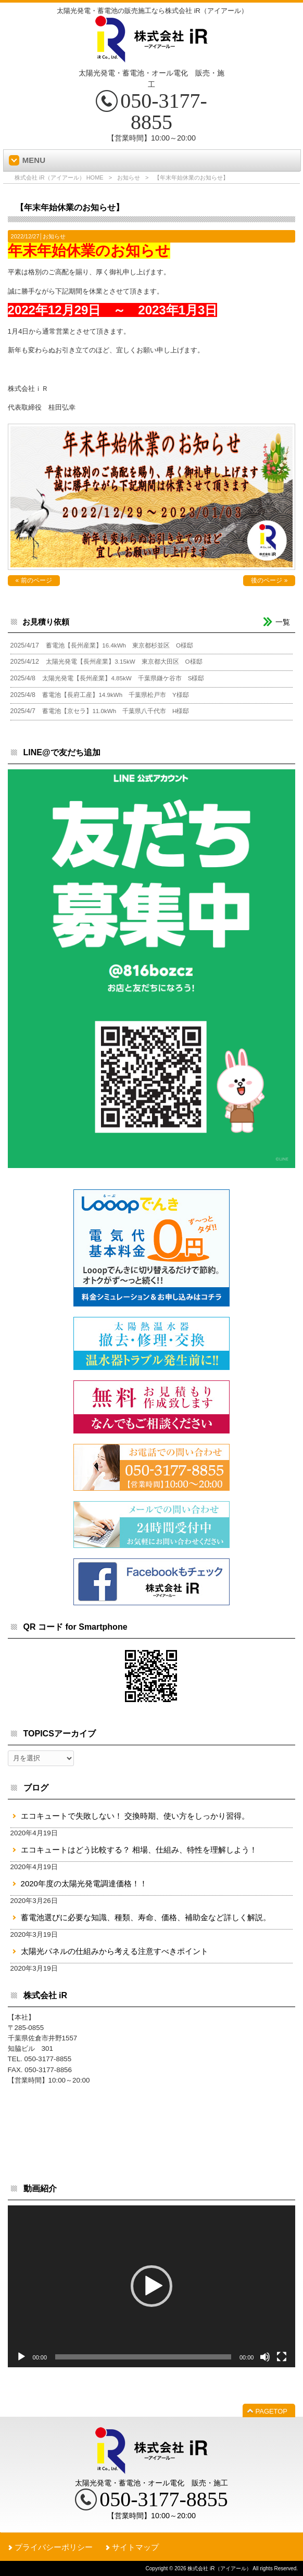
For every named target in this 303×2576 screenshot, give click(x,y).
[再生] (21, 2357)
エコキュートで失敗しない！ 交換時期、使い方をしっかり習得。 (135, 1815)
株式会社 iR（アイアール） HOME (59, 177)
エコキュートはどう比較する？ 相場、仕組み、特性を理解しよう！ (139, 1849)
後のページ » (269, 580)
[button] (151, 2286)
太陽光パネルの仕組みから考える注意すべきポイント (114, 1951)
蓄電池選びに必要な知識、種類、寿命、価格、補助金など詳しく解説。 (146, 1917)
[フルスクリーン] (281, 2357)
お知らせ (128, 177)
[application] (152, 2286)
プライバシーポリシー (54, 2547)
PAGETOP (271, 2411)
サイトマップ (135, 2547)
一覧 (282, 622)
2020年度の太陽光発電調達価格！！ (84, 1883)
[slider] (143, 2356)
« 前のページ (34, 580)
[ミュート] (265, 2357)
